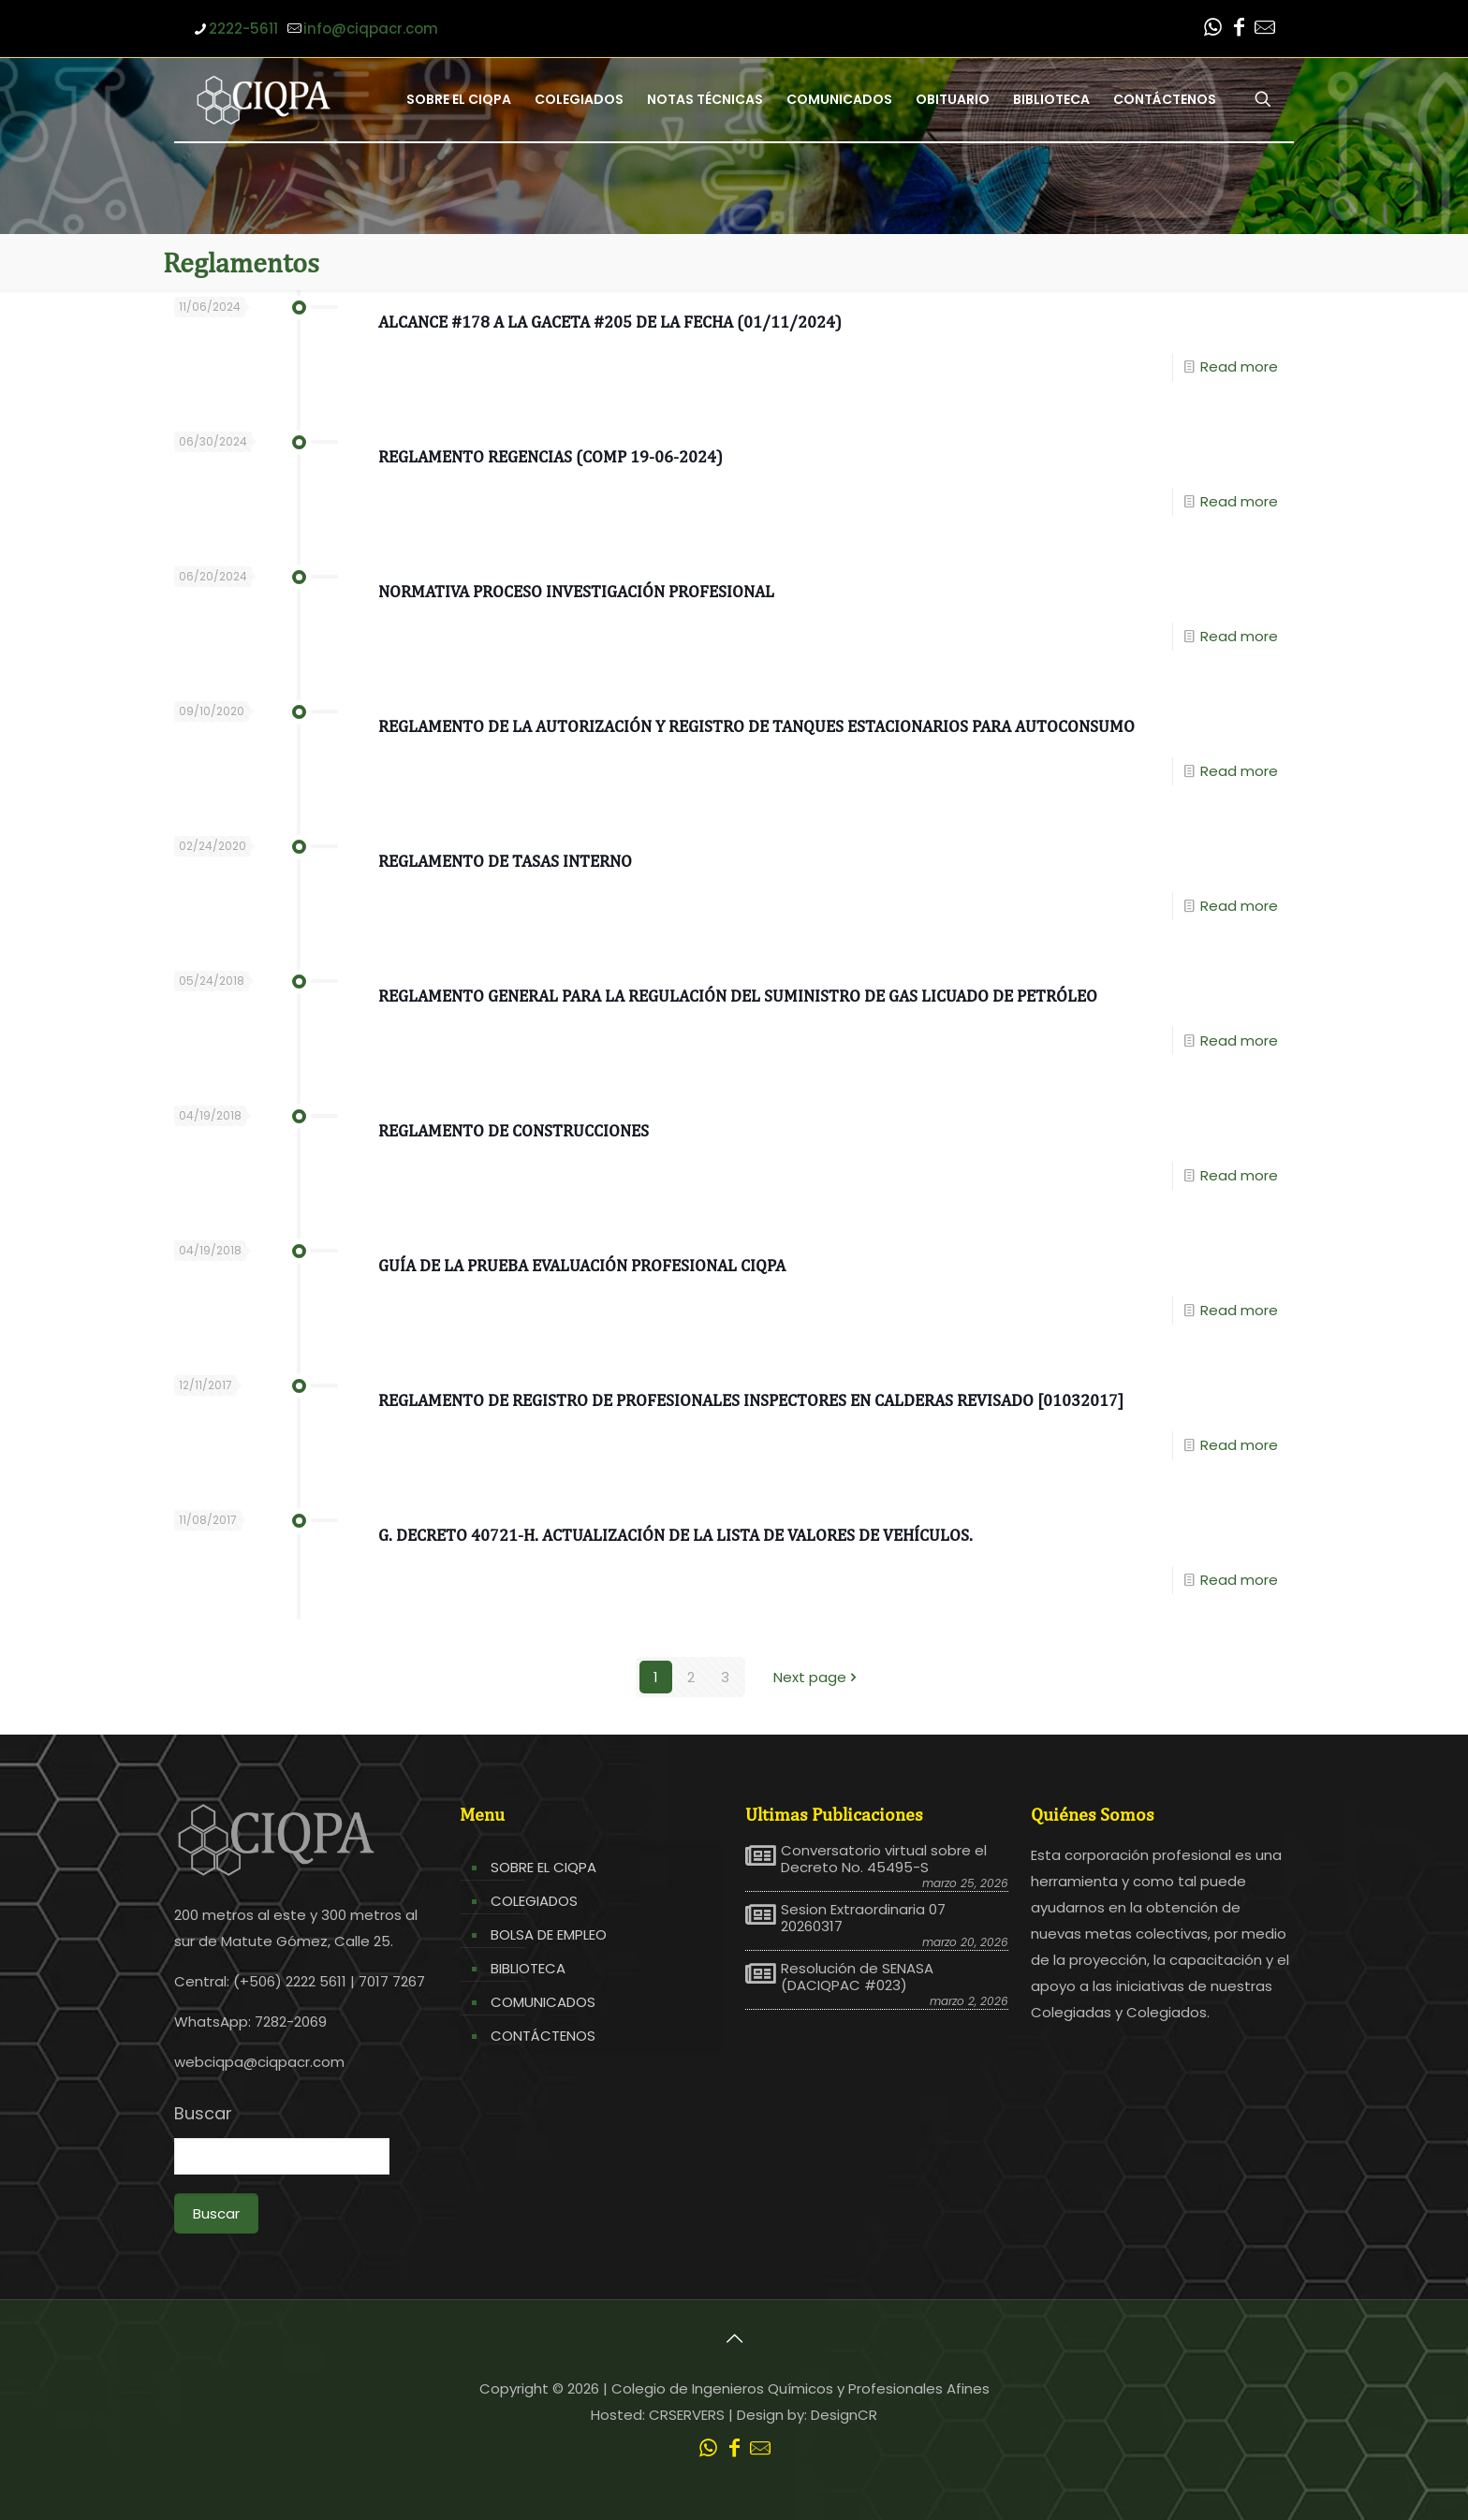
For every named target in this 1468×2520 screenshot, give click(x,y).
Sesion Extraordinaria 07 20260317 (863, 1918)
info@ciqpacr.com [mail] (370, 28)
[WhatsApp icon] (1212, 29)
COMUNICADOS (543, 2002)
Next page (816, 1677)
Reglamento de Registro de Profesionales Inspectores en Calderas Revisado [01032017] (750, 1400)
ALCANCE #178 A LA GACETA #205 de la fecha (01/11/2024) (610, 321)
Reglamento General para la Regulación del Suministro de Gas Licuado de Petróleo (737, 995)
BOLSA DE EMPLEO (549, 1934)
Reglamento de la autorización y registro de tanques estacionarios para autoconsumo (756, 726)
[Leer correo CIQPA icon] (1265, 29)
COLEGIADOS (534, 1901)
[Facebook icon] (1238, 29)
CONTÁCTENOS (543, 2035)
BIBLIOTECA (528, 1968)
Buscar (203, 2113)
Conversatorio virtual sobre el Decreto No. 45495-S (884, 1859)
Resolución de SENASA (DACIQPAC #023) (857, 1977)
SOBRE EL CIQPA (543, 1867)
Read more (1239, 366)
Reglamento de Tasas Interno (505, 861)
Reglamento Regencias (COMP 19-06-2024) (550, 456)
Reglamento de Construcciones (513, 1130)
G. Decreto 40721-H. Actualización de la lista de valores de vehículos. (675, 1535)
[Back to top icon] (734, 2338)
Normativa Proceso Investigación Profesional (576, 591)
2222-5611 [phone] (243, 28)
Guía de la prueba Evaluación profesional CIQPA (581, 1265)
